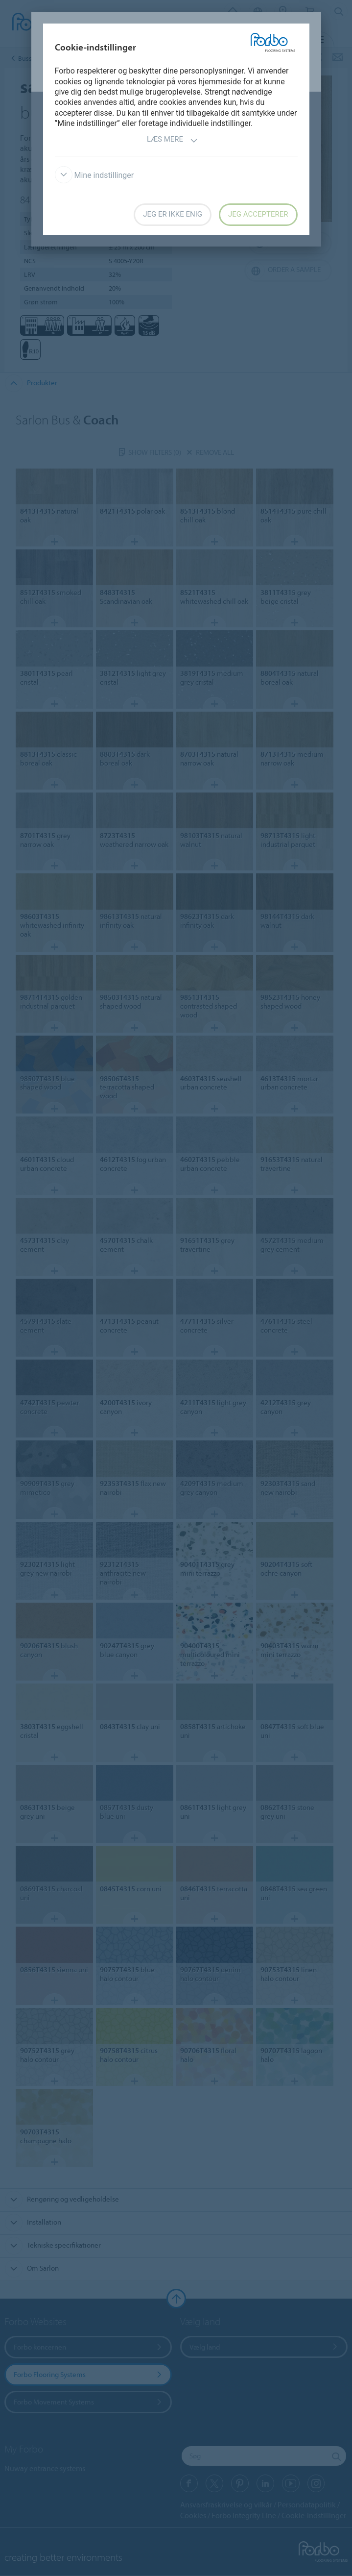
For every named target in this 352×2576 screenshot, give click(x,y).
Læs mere (172, 140)
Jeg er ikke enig (172, 214)
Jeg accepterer (258, 214)
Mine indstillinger (94, 175)
